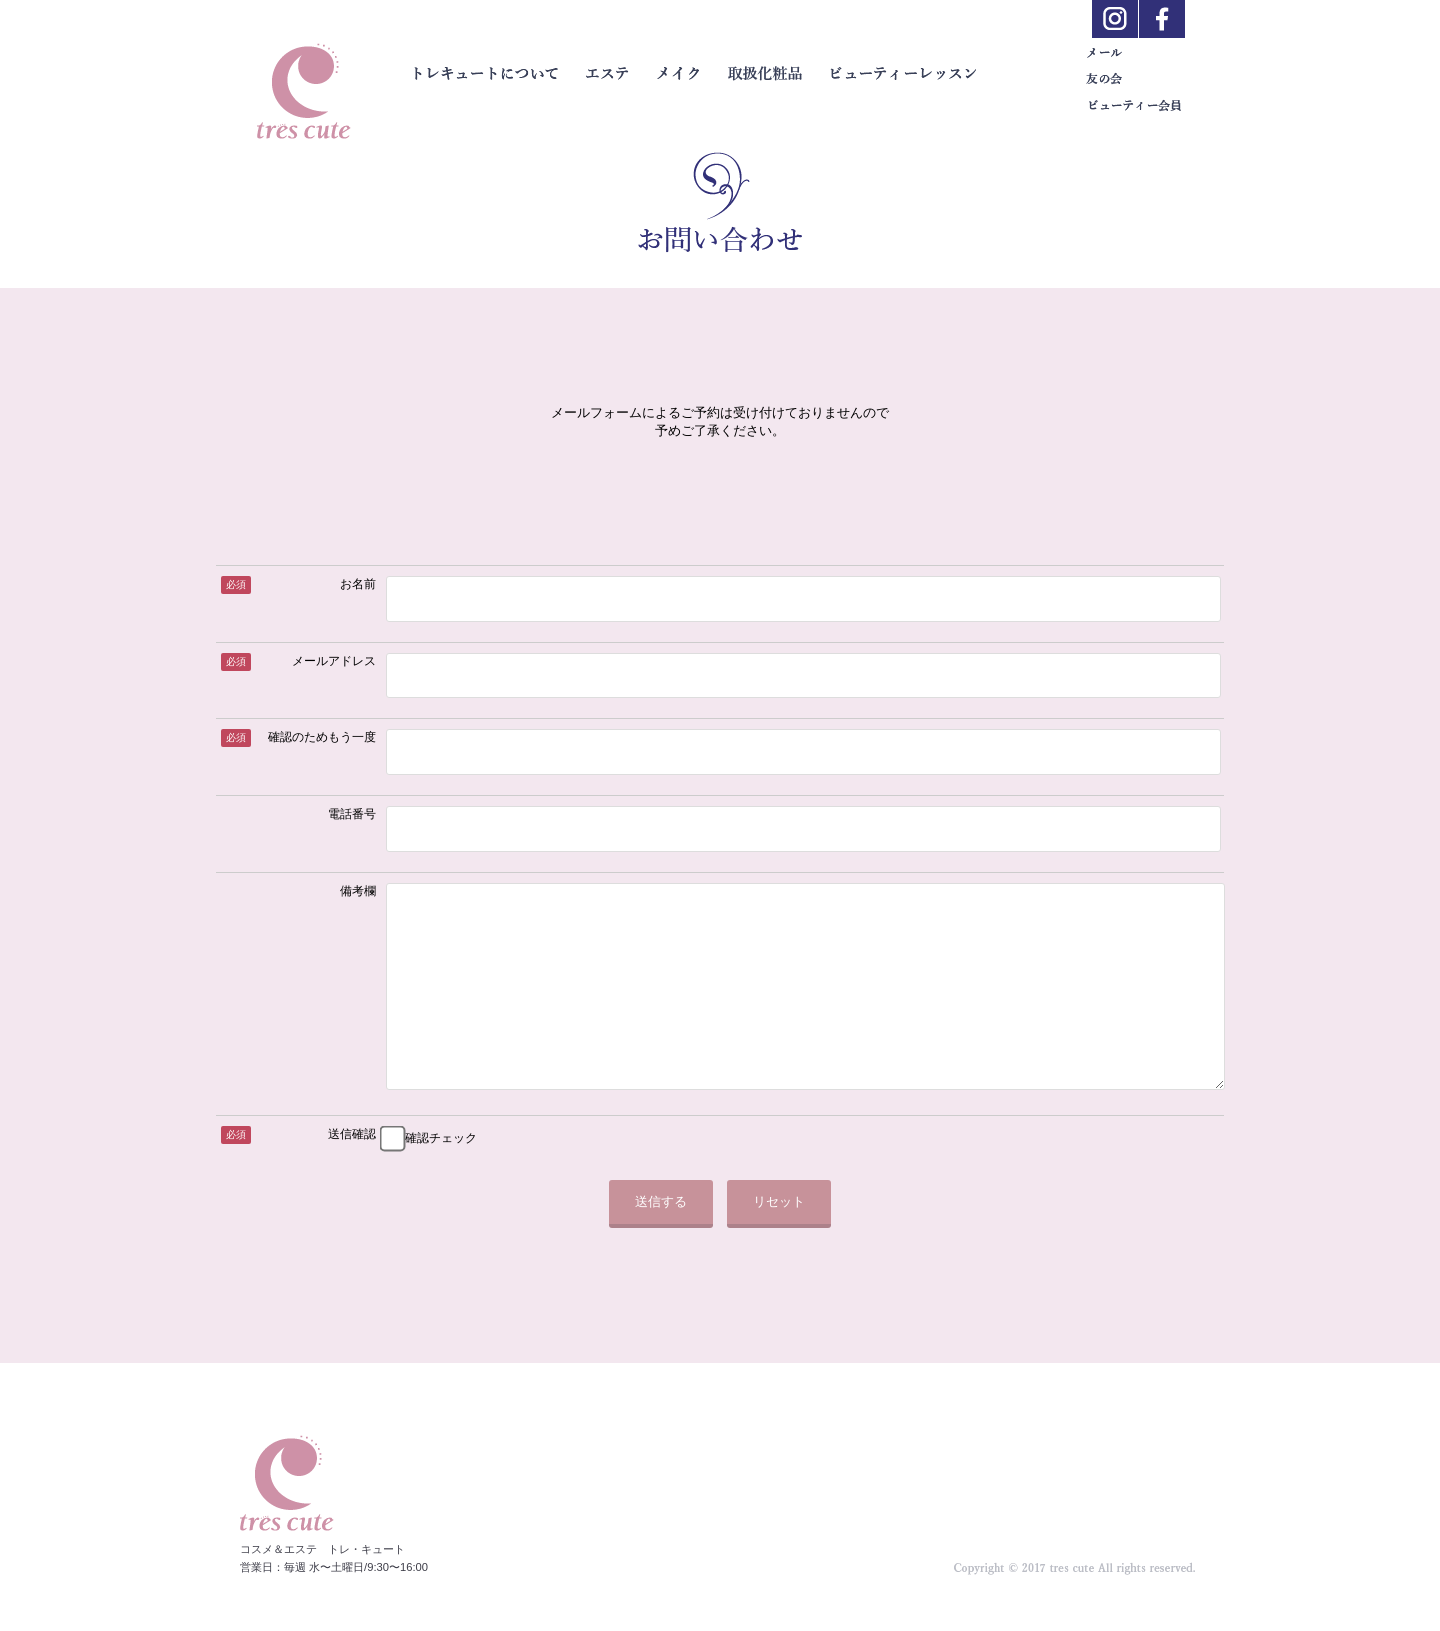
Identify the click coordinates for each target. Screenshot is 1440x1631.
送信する (661, 1241)
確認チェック (441, 1178)
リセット (779, 1241)
